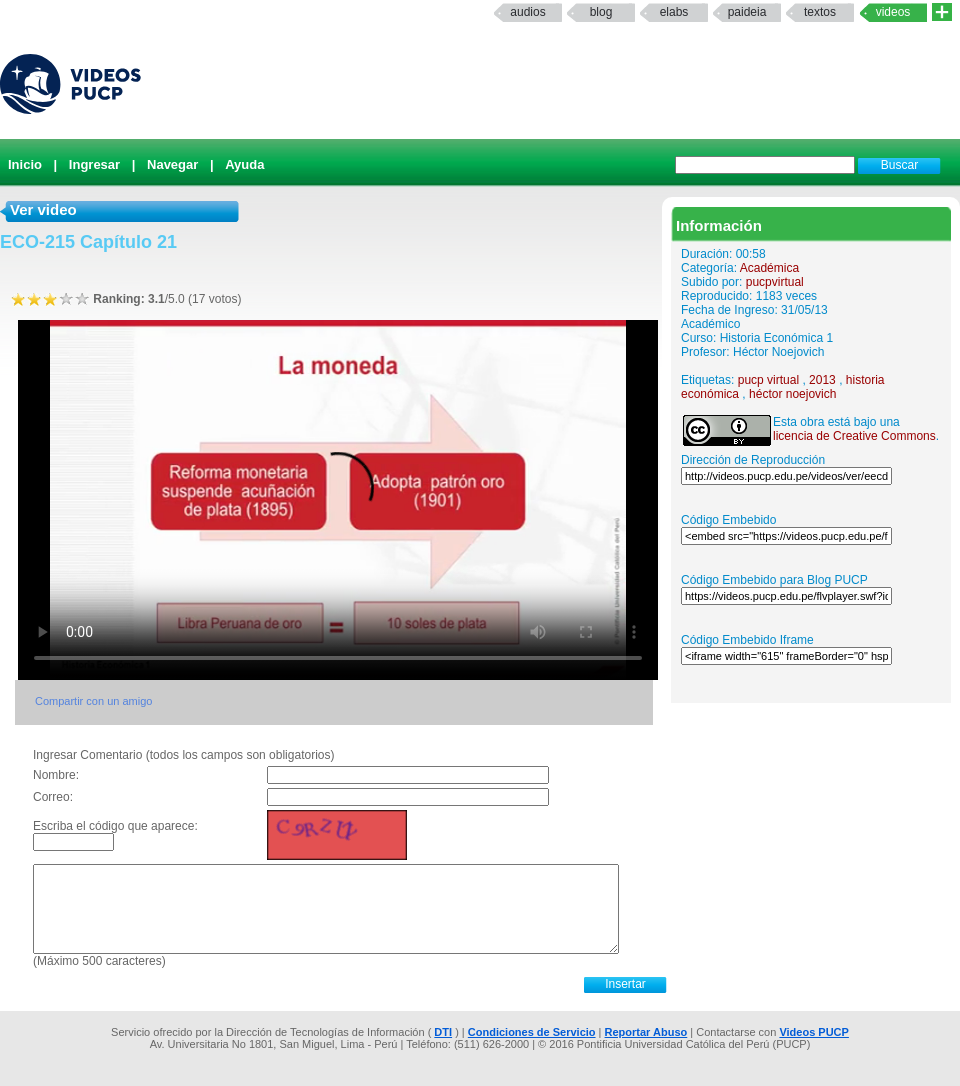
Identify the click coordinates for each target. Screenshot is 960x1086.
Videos (893, 12)
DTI (443, 1032)
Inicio (25, 164)
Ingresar (94, 164)
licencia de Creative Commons (854, 436)
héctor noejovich (792, 394)
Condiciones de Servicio (532, 1032)
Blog (601, 12)
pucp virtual (768, 380)
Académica (769, 268)
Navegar (172, 164)
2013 (822, 380)
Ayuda (244, 164)
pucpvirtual (775, 282)
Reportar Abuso (646, 1032)
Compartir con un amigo (93, 701)
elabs (674, 12)
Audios (527, 12)
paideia (747, 12)
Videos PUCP (814, 1032)
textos (820, 12)
